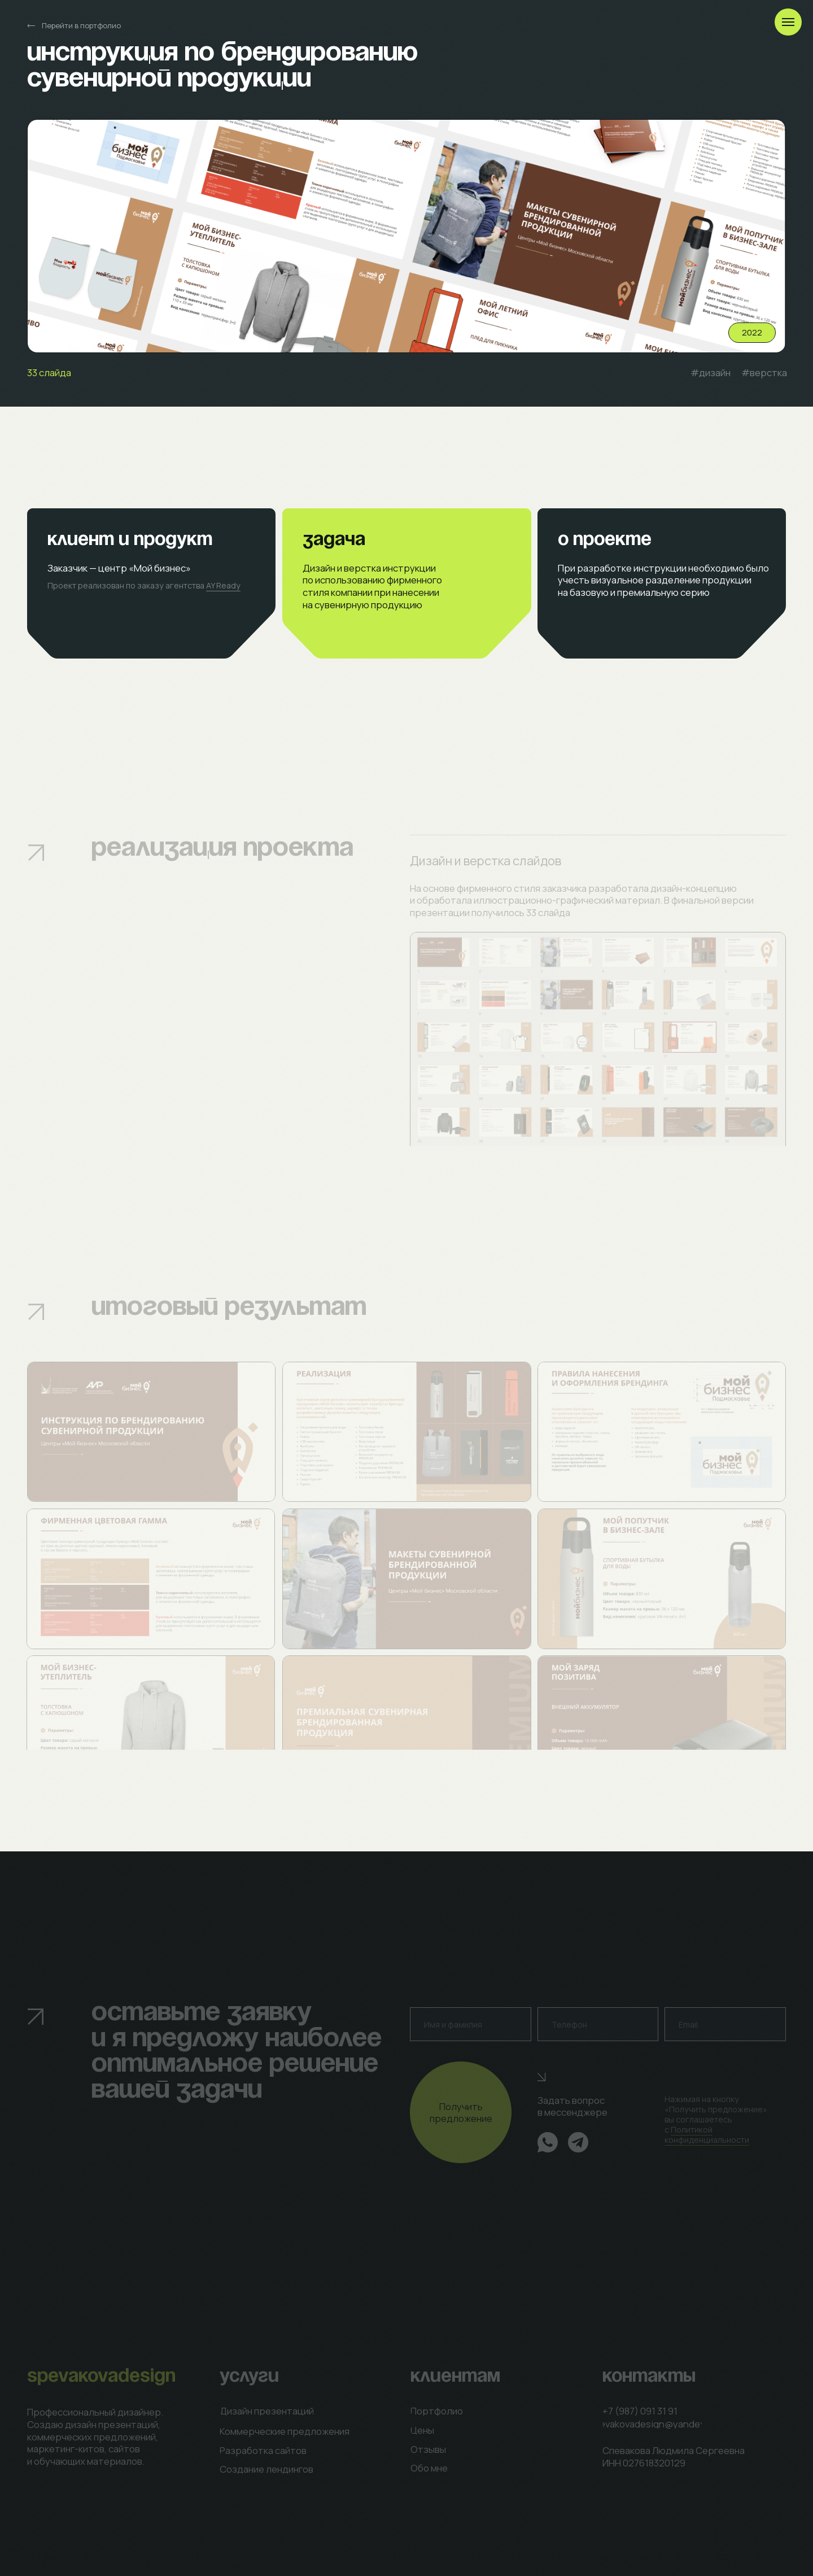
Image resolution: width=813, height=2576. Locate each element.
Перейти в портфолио (81, 25)
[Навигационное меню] (788, 22)
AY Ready (223, 585)
